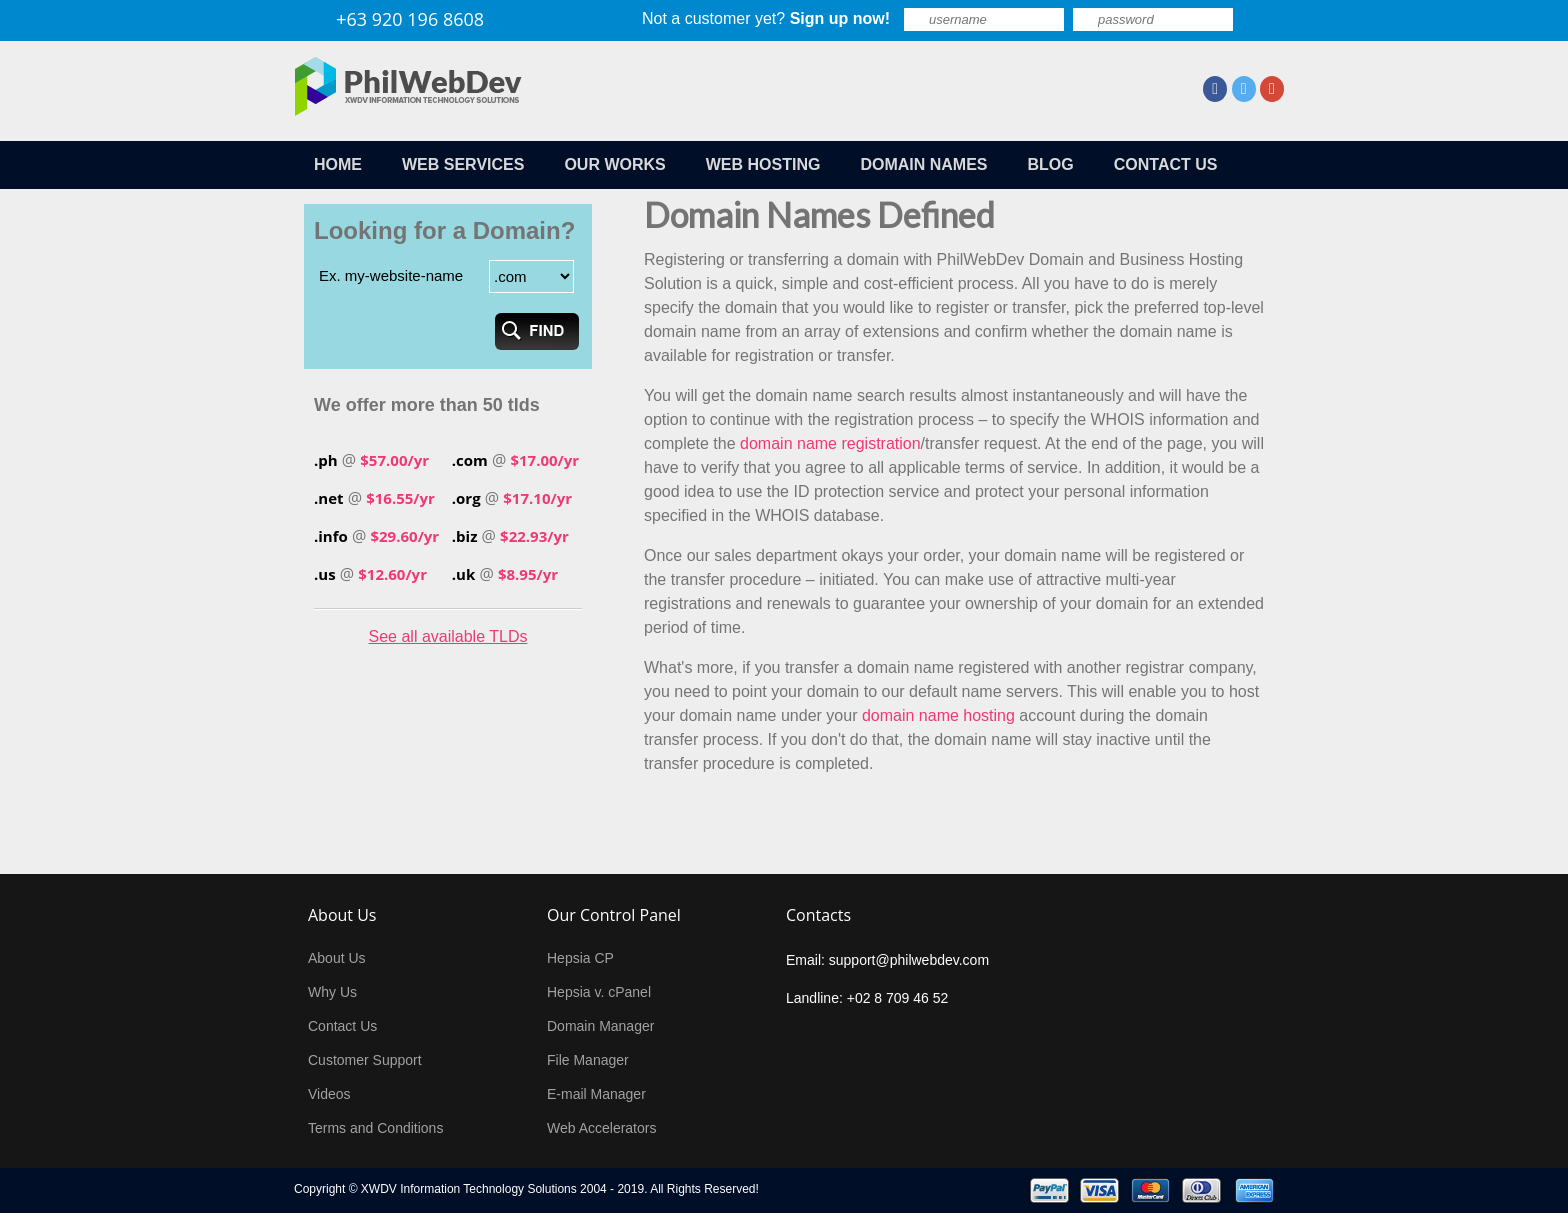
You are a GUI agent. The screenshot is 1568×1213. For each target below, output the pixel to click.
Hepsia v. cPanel (599, 992)
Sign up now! (840, 18)
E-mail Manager (596, 1094)
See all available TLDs (448, 636)
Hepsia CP (580, 958)
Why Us (332, 992)
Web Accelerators (601, 1128)
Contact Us (342, 1026)
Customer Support (365, 1060)
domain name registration (830, 443)
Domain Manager (600, 1026)
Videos (329, 1094)
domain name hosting (938, 715)
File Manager (588, 1060)
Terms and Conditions (375, 1128)
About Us (337, 958)
